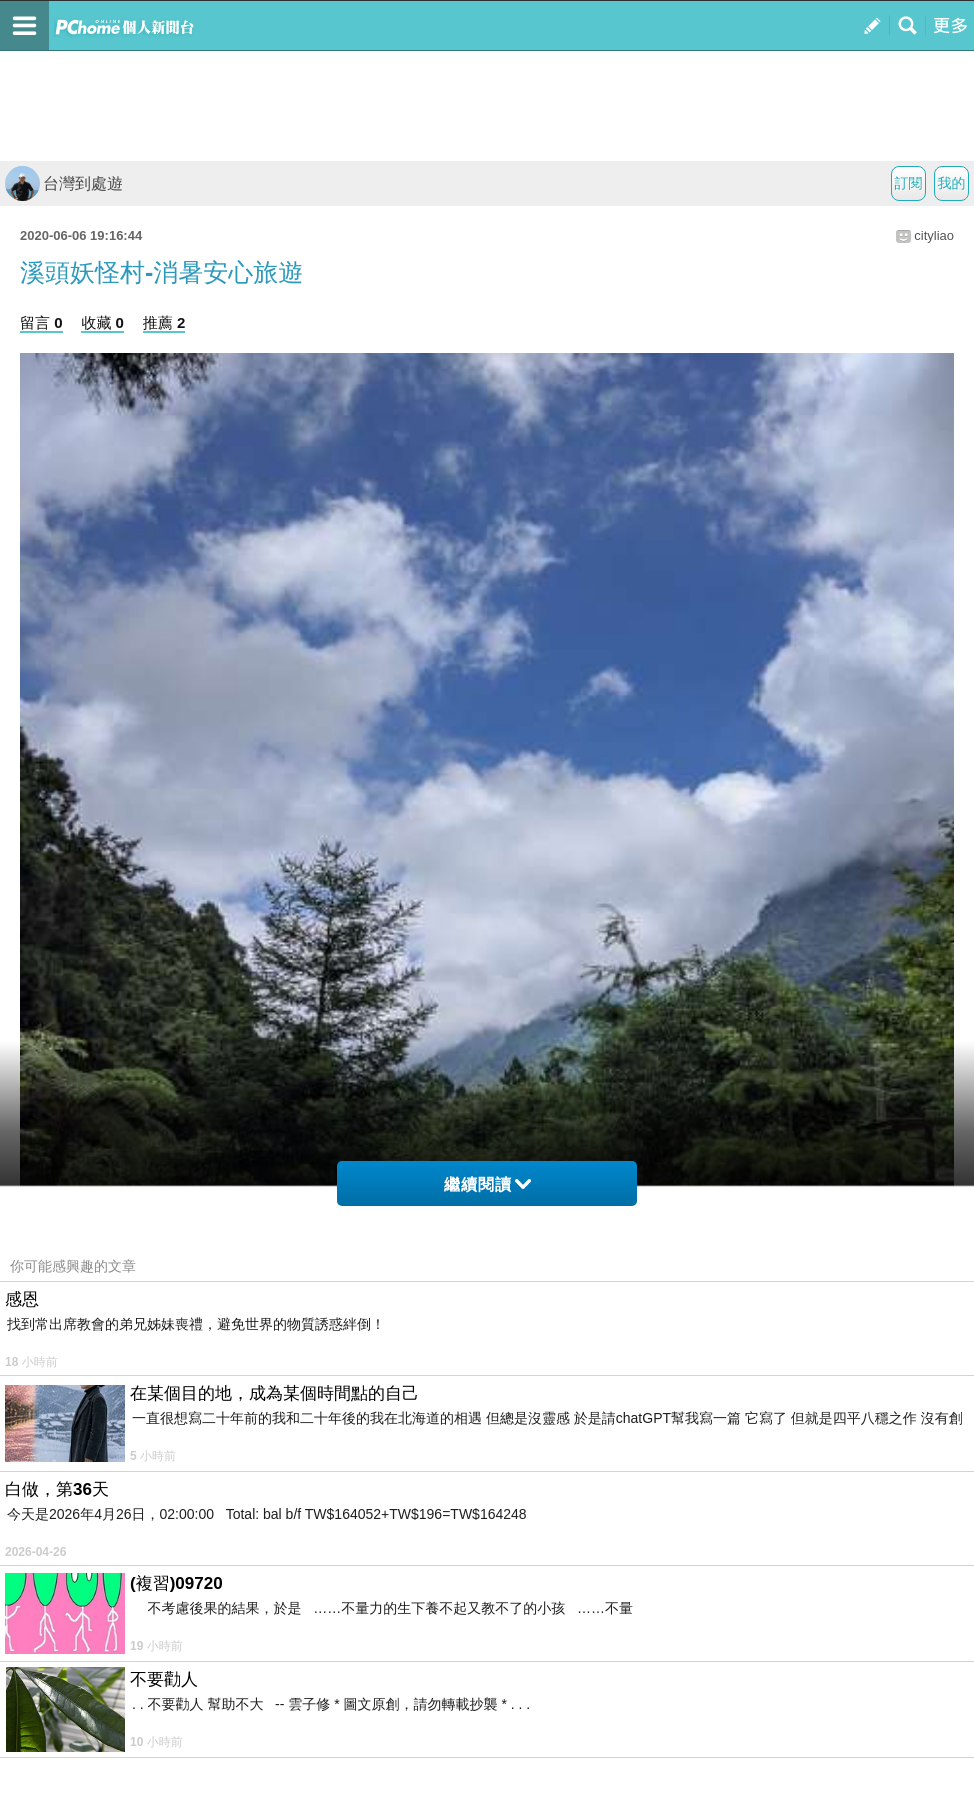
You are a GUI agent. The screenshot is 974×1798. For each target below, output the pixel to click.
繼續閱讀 (487, 1184)
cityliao (934, 235)
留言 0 (41, 322)
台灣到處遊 (64, 183)
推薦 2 (164, 322)
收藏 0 (102, 322)
